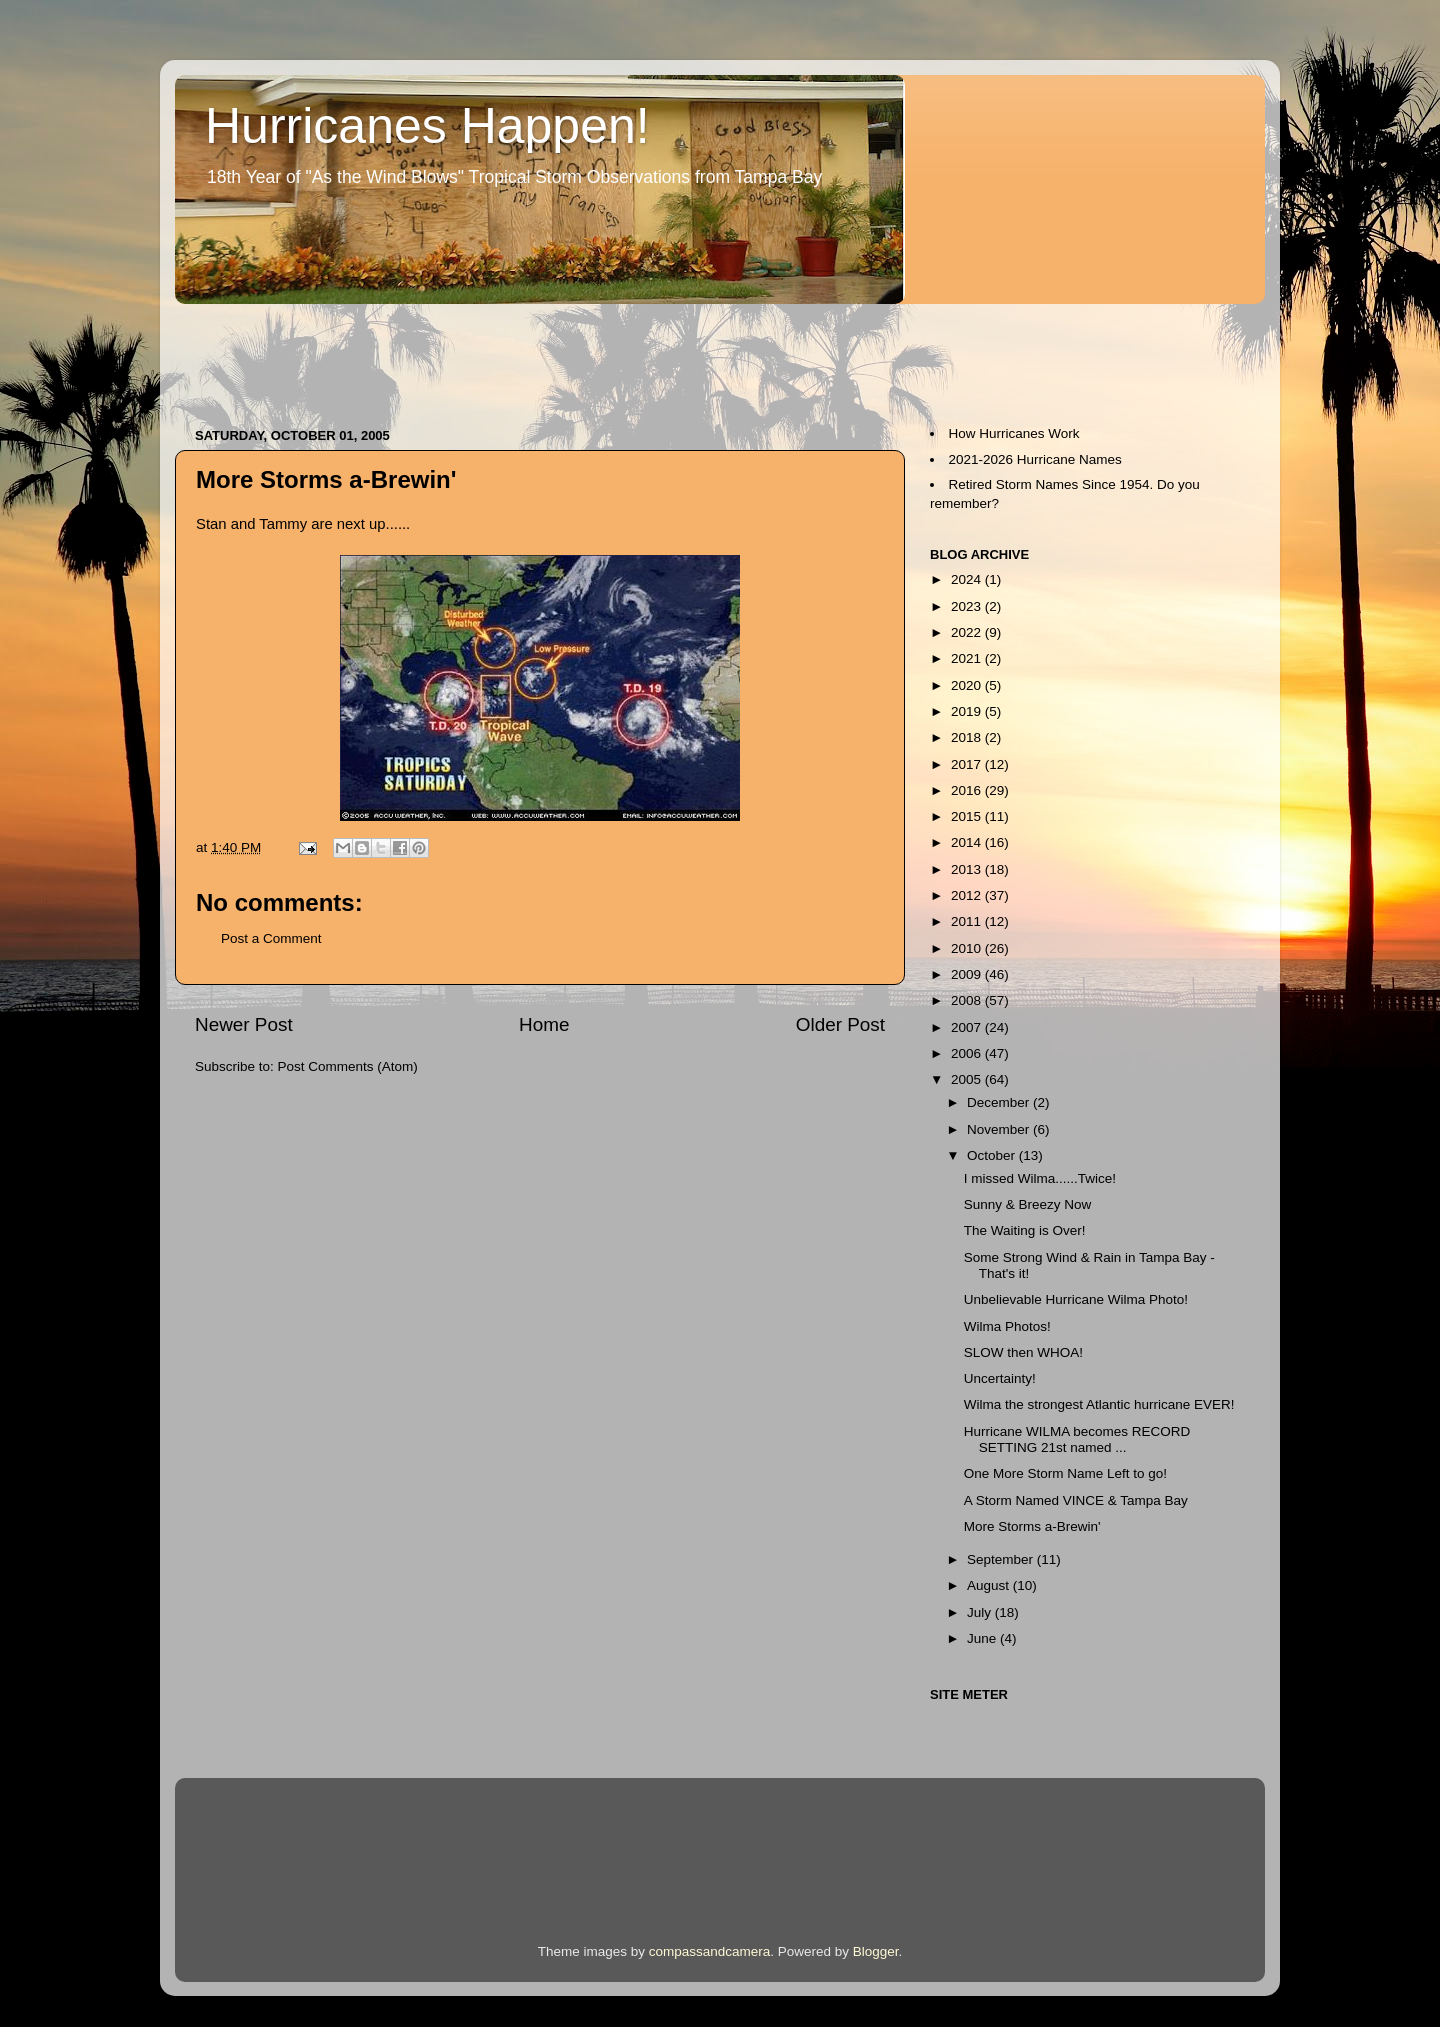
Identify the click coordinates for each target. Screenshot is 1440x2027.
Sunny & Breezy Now (1028, 1204)
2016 (968, 790)
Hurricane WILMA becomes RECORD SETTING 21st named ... (1077, 1439)
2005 (968, 1079)
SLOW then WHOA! (1023, 1352)
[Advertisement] (539, 356)
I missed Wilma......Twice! (1040, 1178)
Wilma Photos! (1007, 1326)
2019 (968, 711)
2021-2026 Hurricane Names (1035, 459)
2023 (968, 606)
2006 (968, 1053)
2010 (968, 948)
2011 (968, 921)
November (1000, 1129)
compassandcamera (710, 1951)
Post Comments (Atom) (348, 1066)
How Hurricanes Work (1014, 433)
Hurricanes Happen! (427, 126)
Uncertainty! (1000, 1378)
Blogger (876, 1951)
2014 (968, 842)
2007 (968, 1027)
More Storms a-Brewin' (1032, 1526)
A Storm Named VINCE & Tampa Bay (1076, 1500)
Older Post (840, 1024)
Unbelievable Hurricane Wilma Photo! (1076, 1299)
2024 (968, 579)
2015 (968, 816)
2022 (968, 632)
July (981, 1612)
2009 (968, 974)
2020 (968, 685)
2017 (968, 764)
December (1000, 1102)
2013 (968, 869)
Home (544, 1024)
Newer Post (244, 1024)
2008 (968, 1000)
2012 (968, 895)
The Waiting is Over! (1025, 1230)
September (1002, 1559)
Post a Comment (271, 938)
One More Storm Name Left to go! (1065, 1473)
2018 (968, 737)
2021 (968, 658)
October (993, 1155)
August (990, 1585)
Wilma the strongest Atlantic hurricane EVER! (1099, 1404)
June (983, 1638)
